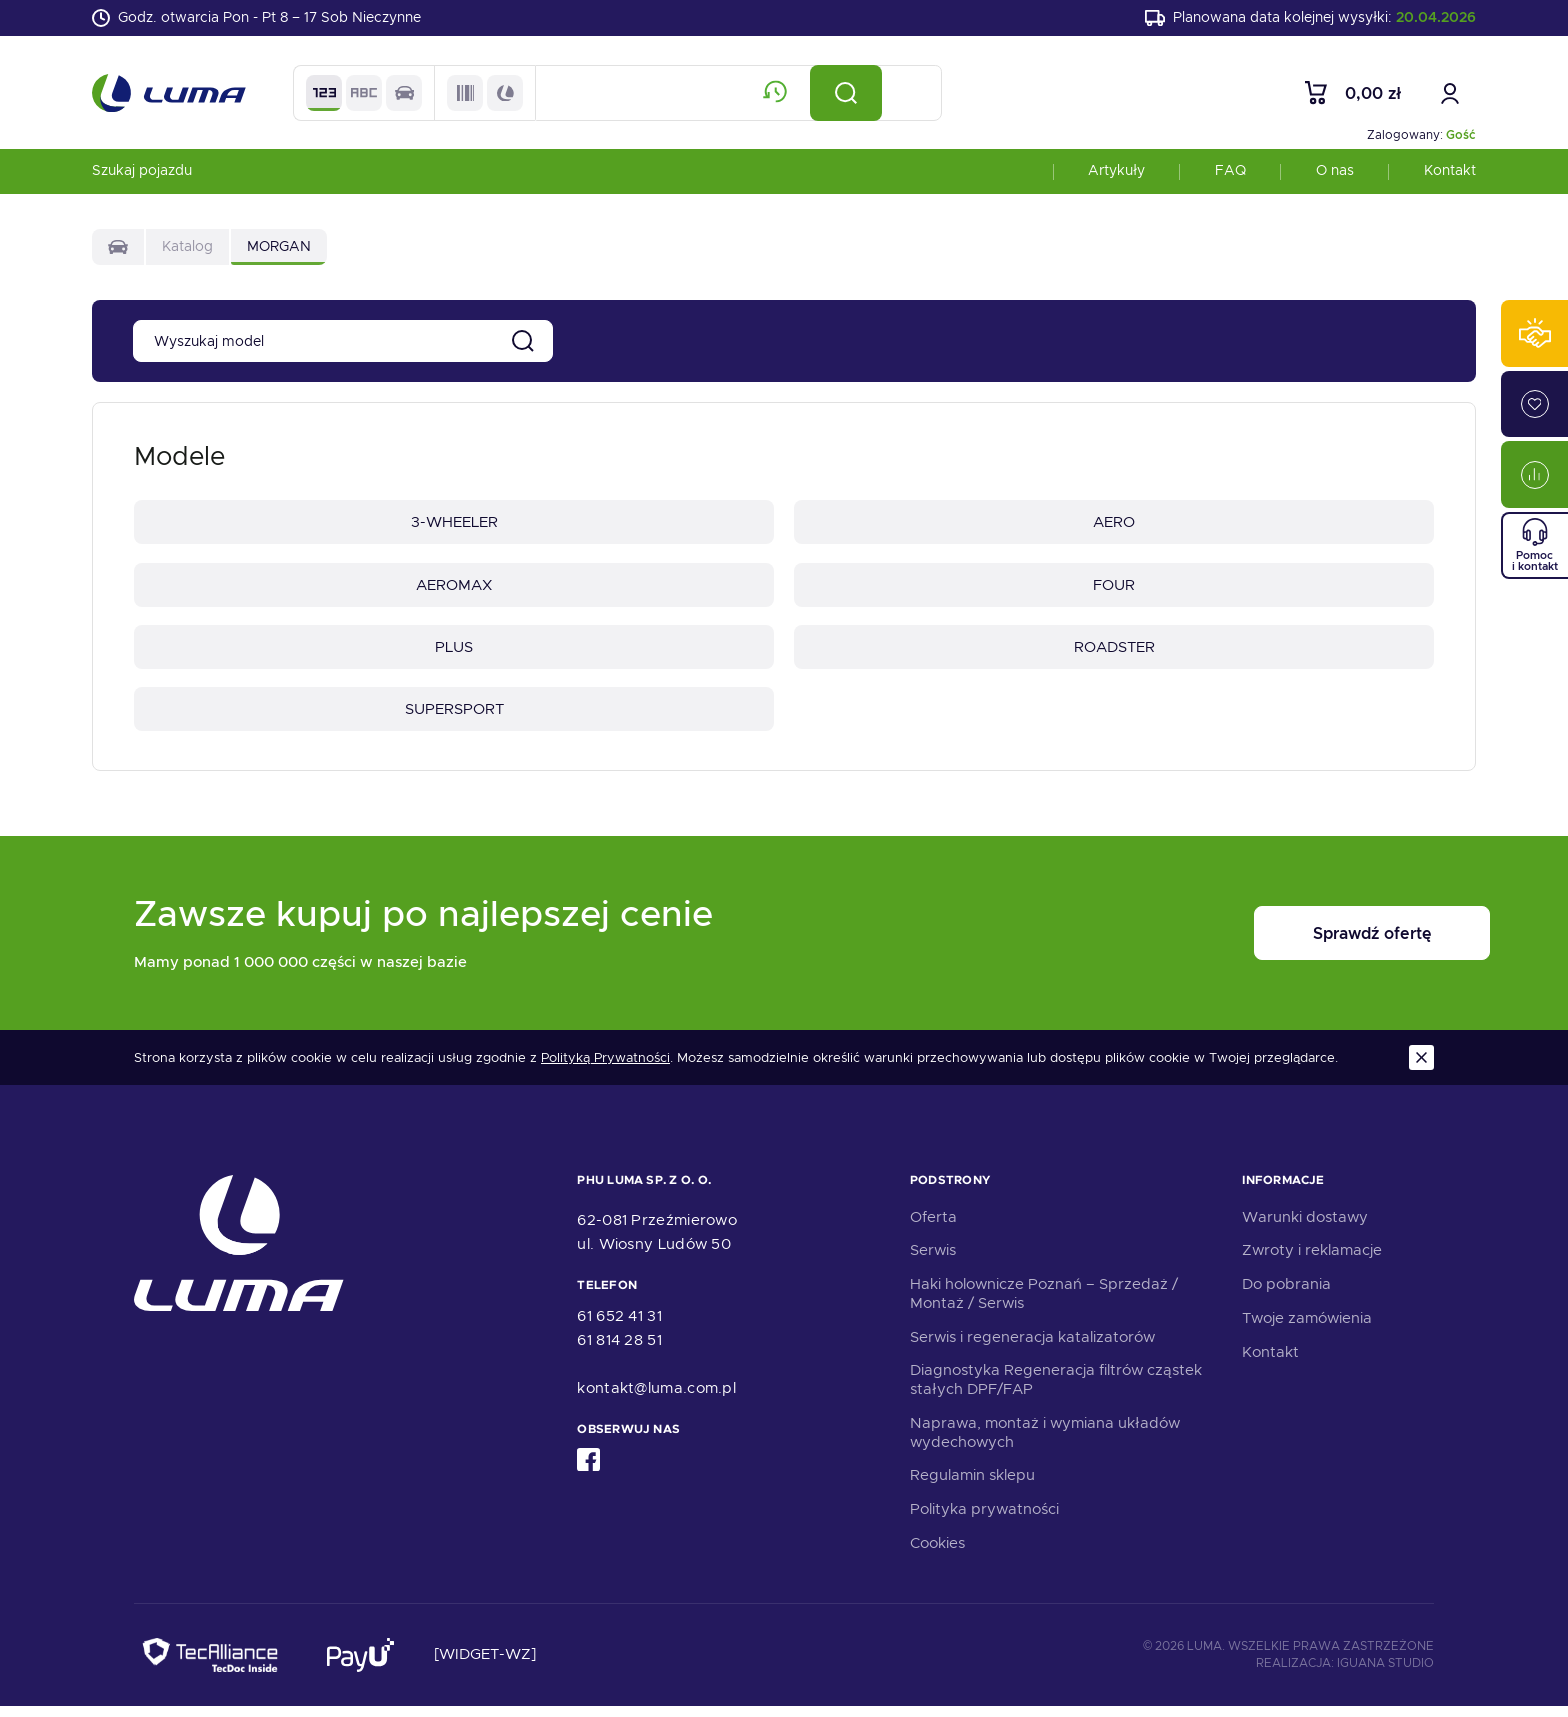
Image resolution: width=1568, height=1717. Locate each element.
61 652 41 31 (619, 1327)
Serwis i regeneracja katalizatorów (1032, 1347)
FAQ (1230, 174)
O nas (1335, 174)
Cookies (937, 1554)
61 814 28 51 (619, 1351)
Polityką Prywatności (605, 1068)
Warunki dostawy (1305, 1227)
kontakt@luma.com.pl (656, 1399)
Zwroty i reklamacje (1312, 1261)
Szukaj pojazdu (142, 174)
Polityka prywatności (984, 1520)
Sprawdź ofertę (1310, 944)
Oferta (933, 1227)
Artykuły (1116, 174)
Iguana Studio (1385, 1674)
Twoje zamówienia (1307, 1329)
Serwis (933, 1261)
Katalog (187, 250)
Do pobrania (1286, 1295)
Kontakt (1450, 174)
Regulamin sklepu (972, 1486)
